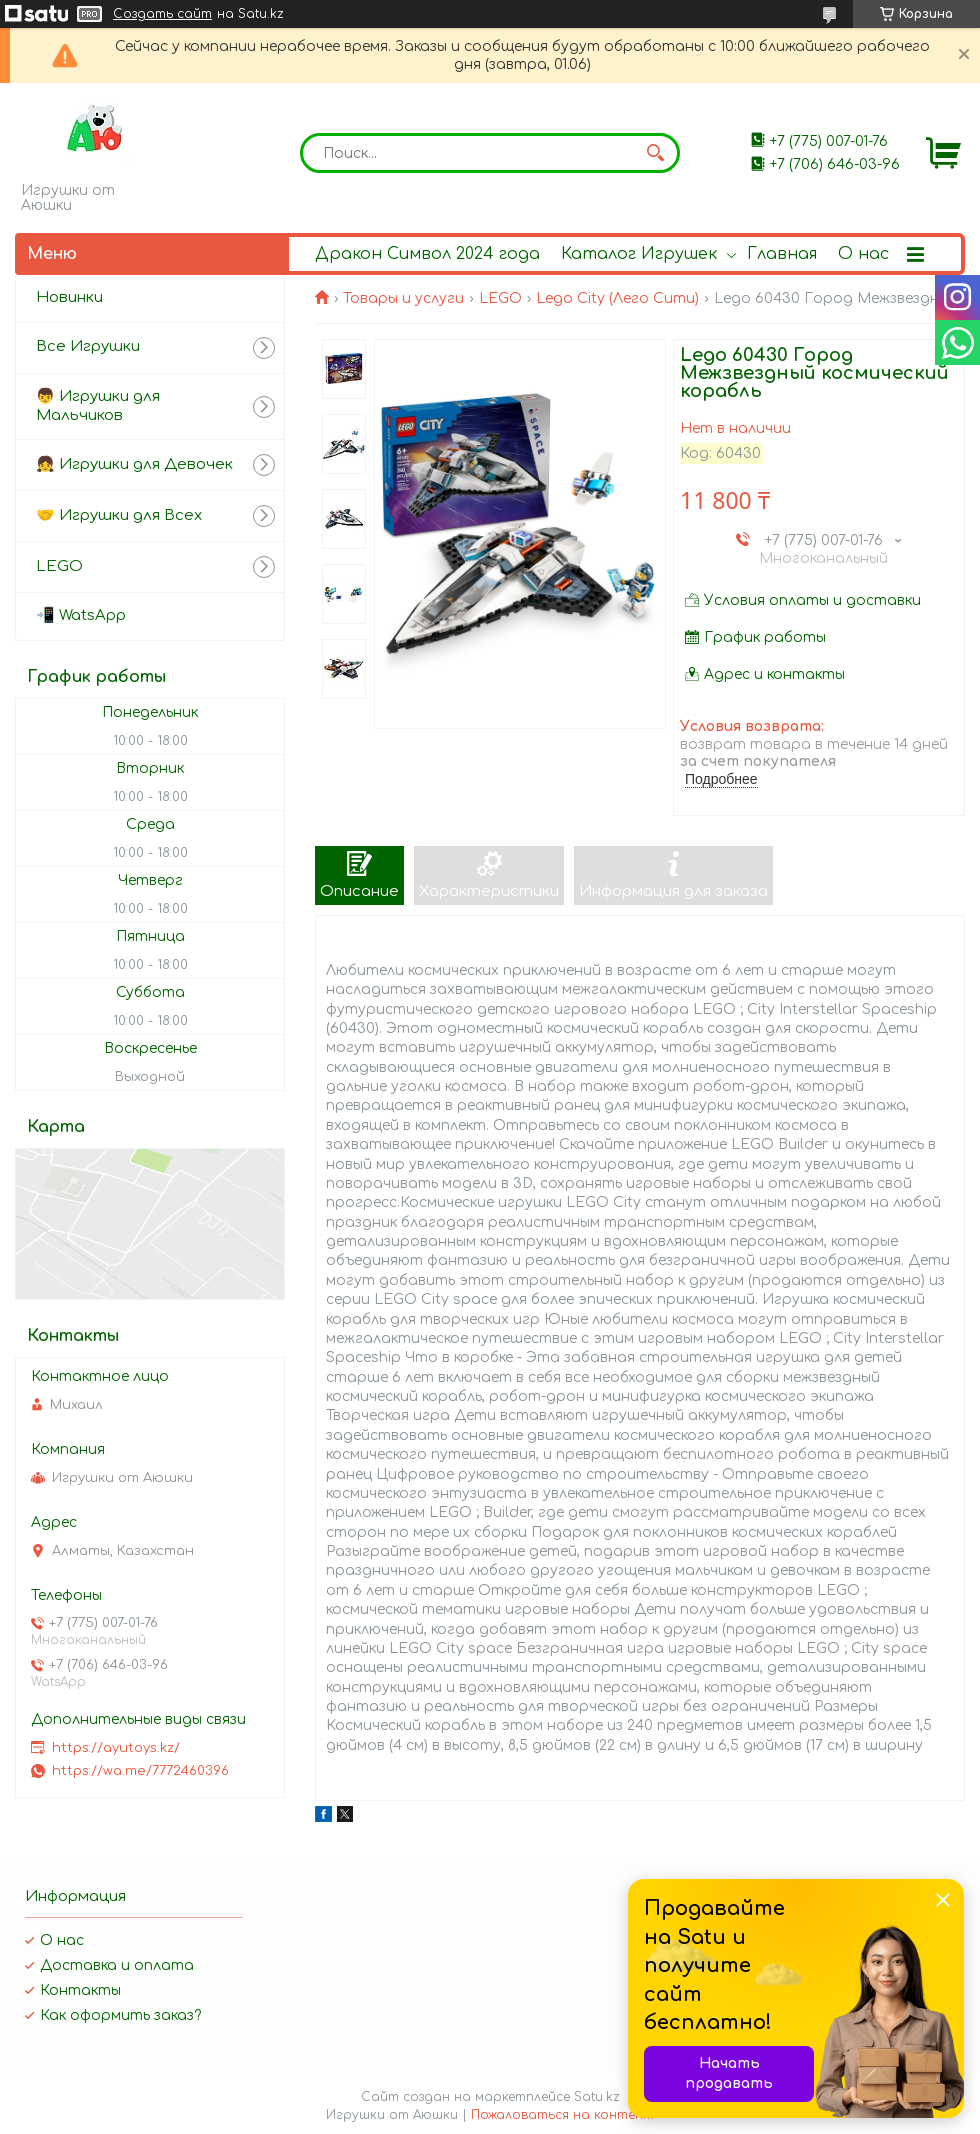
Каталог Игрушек (639, 254)
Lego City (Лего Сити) (617, 298)
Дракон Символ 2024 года (427, 254)
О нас (863, 254)
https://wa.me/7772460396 (140, 1771)
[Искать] (655, 153)
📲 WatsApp (81, 615)
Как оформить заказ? (120, 2015)
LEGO (500, 298)
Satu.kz (597, 2097)
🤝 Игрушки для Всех (119, 515)
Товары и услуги (403, 298)
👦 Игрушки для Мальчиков (98, 406)
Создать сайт (162, 14)
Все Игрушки (88, 346)
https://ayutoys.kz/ (116, 1748)
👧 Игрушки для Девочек (134, 464)
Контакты (80, 1990)
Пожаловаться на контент (562, 2115)
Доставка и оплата (117, 1965)
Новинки (69, 297)
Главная (782, 254)
